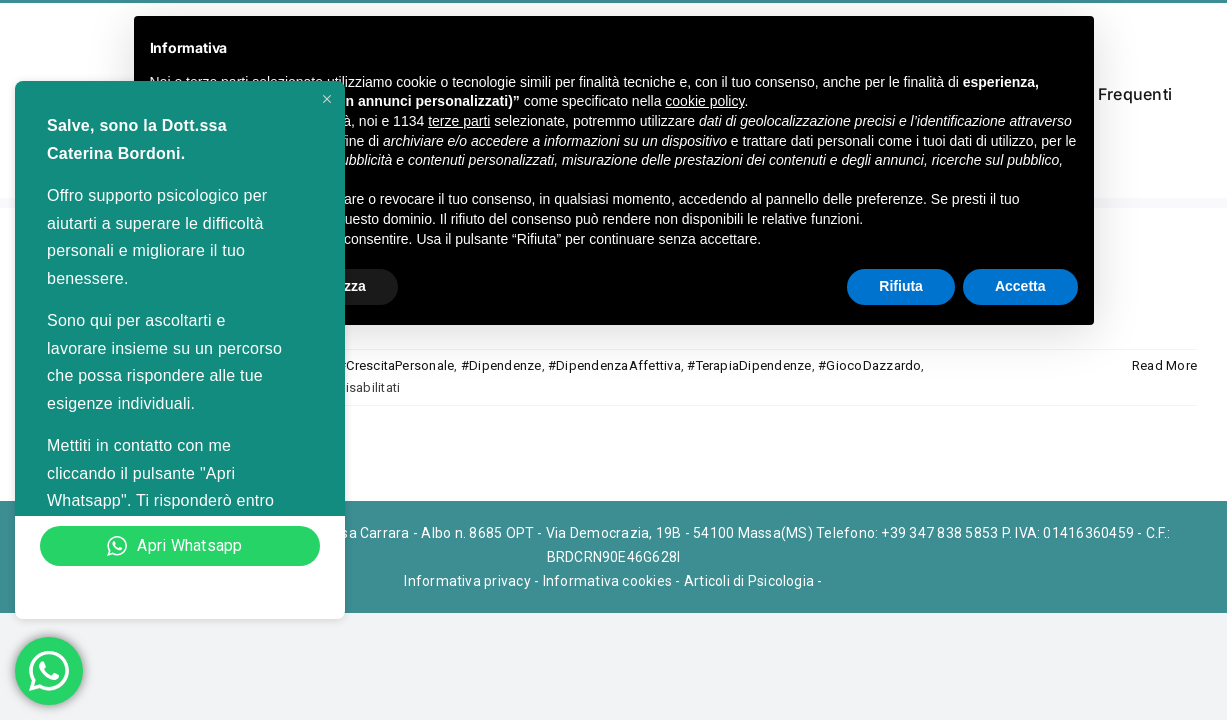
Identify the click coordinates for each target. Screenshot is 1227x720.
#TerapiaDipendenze (749, 365)
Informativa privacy (467, 581)
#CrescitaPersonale (396, 365)
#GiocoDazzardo (869, 365)
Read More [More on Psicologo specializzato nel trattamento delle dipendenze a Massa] (1164, 365)
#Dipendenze (501, 365)
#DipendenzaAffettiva (614, 365)
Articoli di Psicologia (749, 581)
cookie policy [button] (704, 101)
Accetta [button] (1020, 286)
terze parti (459, 121)
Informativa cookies (608, 581)
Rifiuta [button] (901, 286)
